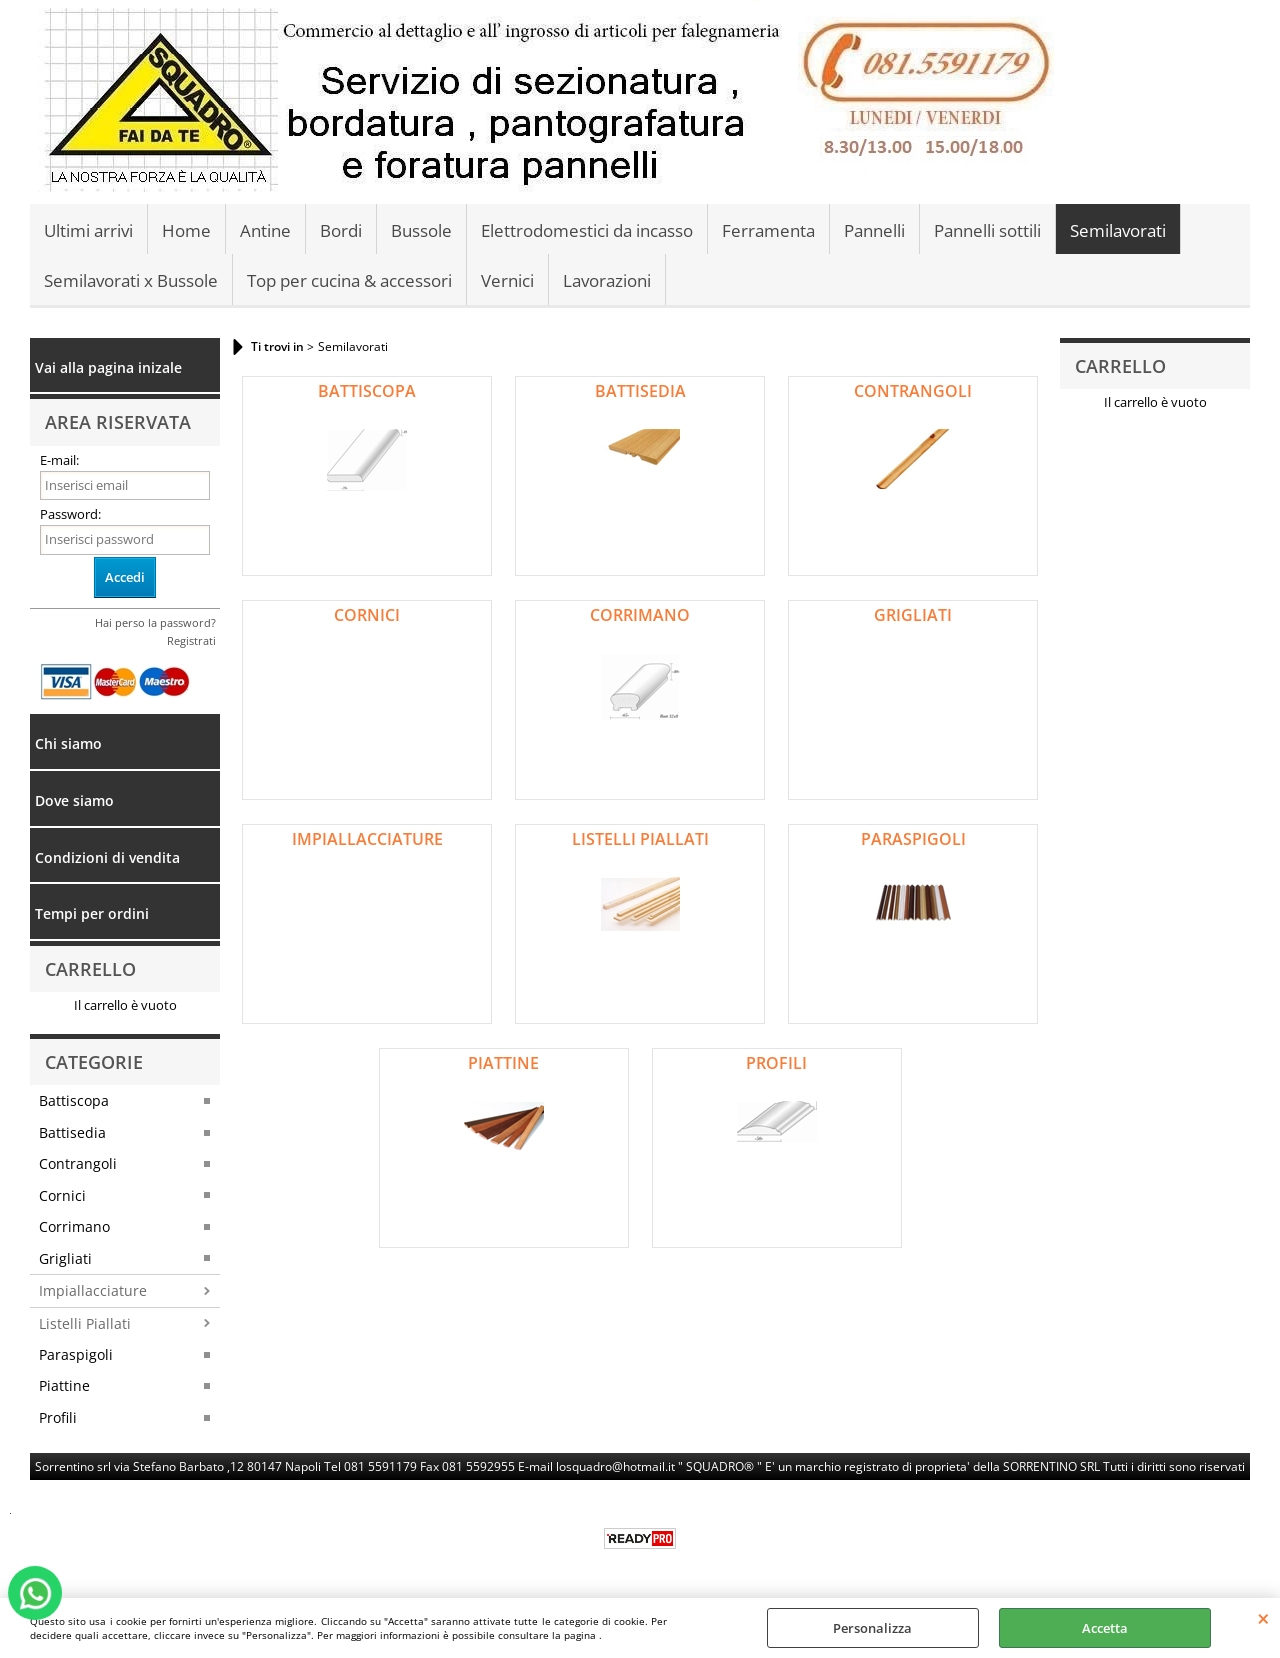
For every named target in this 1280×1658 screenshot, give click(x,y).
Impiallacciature (93, 1290)
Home (186, 230)
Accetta (1105, 1628)
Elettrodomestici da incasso (587, 230)
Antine (265, 230)
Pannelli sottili (987, 230)
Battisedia (72, 1132)
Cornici (62, 1195)
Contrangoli (78, 1163)
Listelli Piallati (85, 1323)
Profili (58, 1417)
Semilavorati (1118, 230)
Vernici (507, 280)
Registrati (191, 640)
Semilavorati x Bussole (131, 280)
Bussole (421, 230)
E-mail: (59, 460)
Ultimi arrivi (88, 230)
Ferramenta (768, 230)
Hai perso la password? (155, 622)
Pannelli (874, 230)
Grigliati (65, 1258)
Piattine (64, 1385)
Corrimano (74, 1226)
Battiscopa (74, 1100)
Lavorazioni (607, 280)
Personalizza (872, 1628)
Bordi (341, 230)
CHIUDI (1263, 1618)
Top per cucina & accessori (349, 280)
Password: (70, 514)
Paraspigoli (76, 1354)
